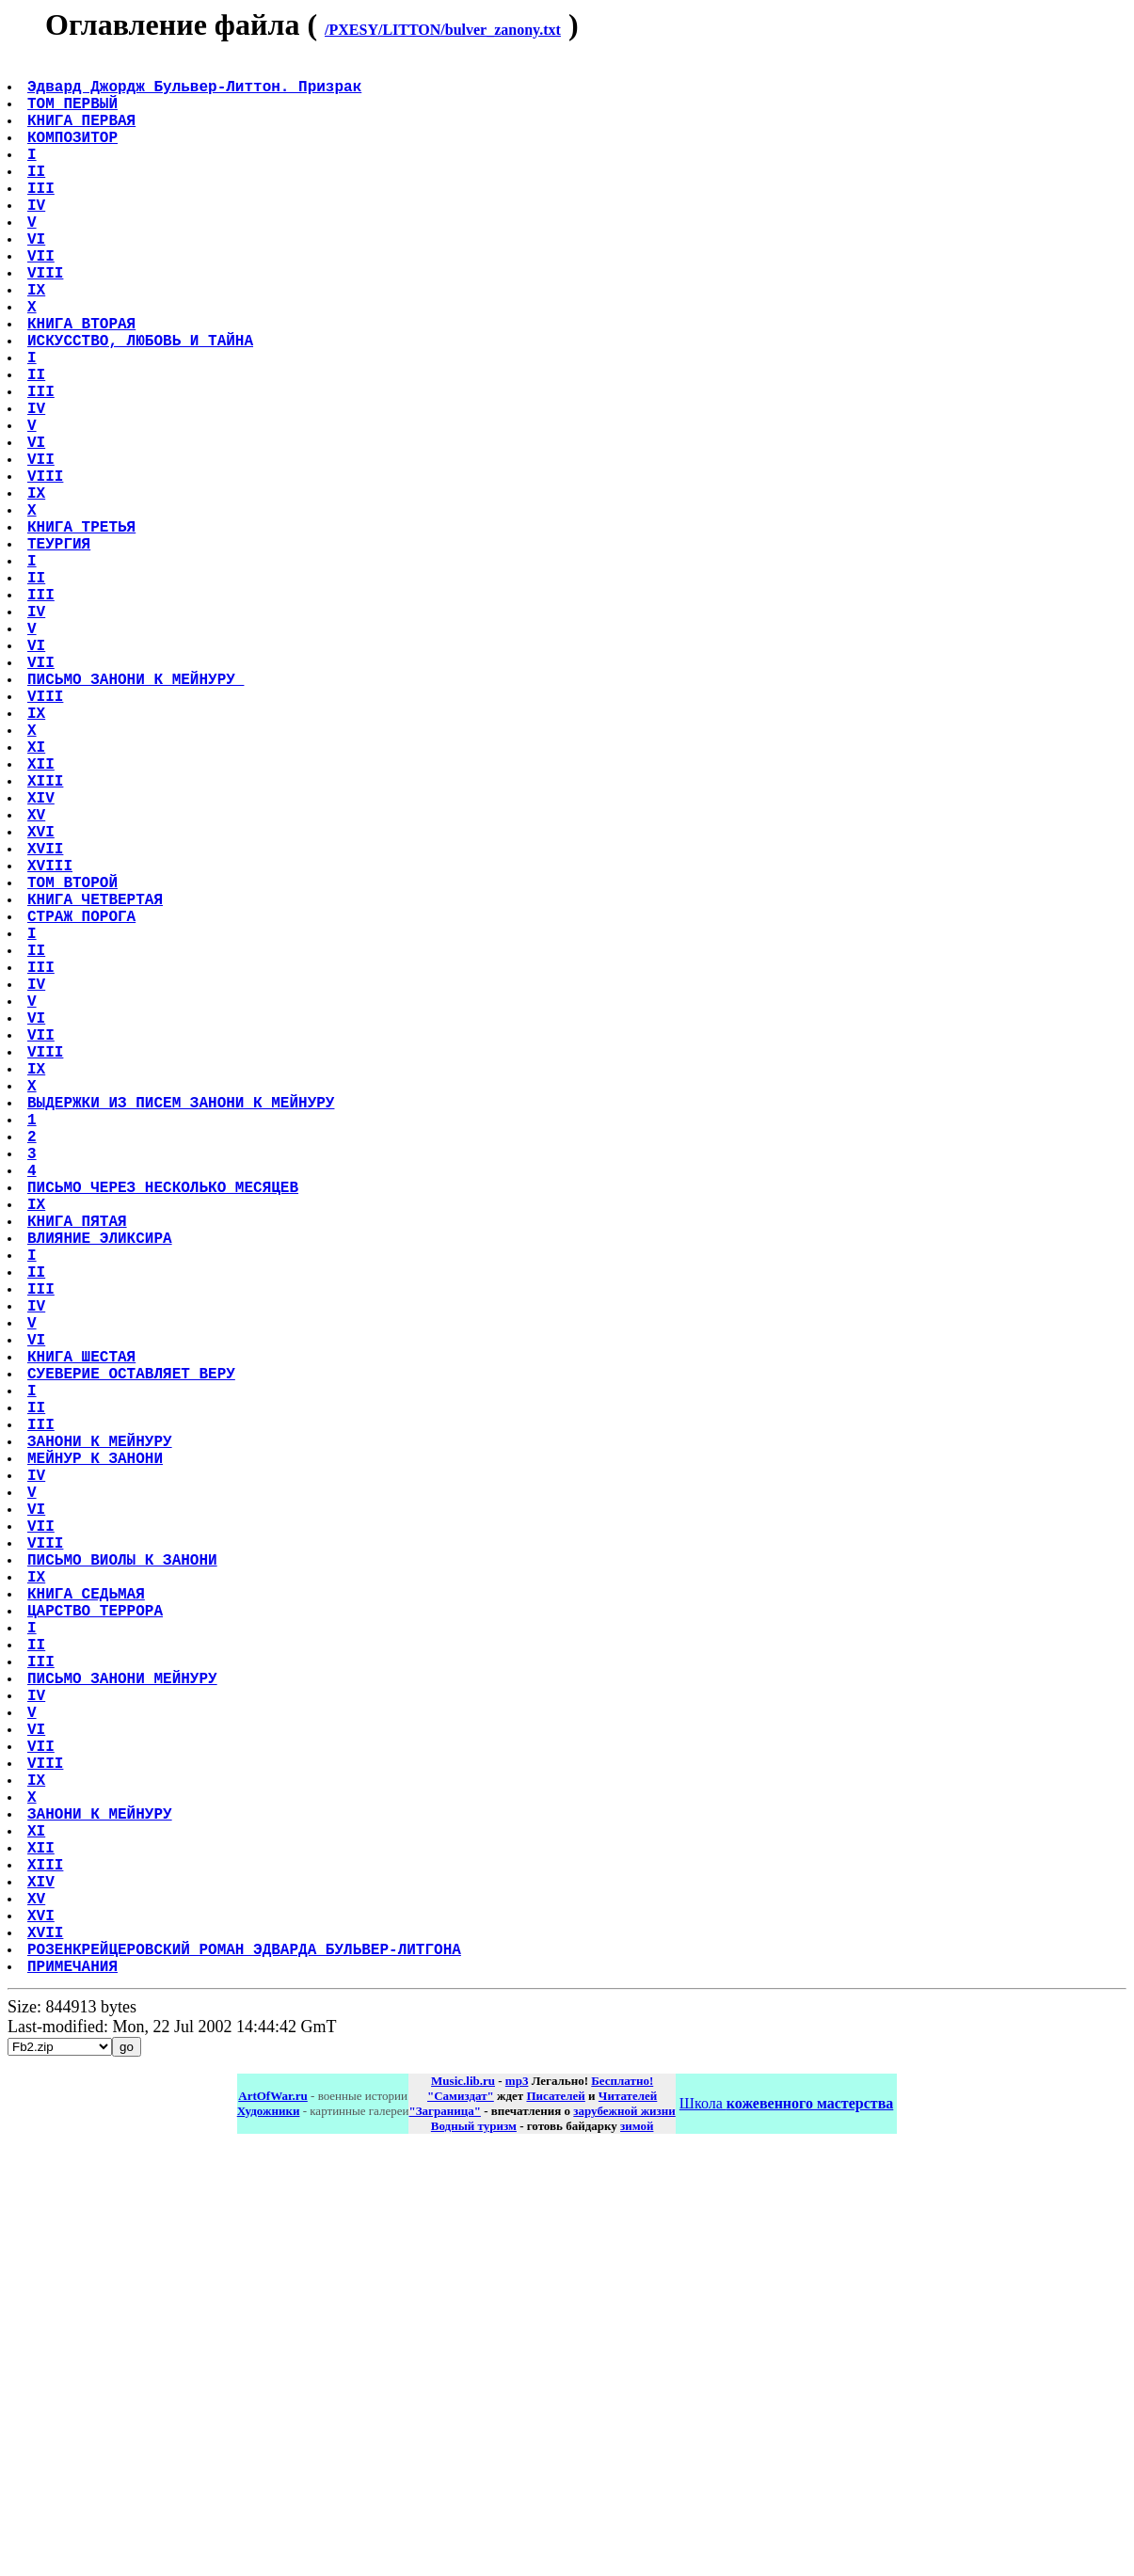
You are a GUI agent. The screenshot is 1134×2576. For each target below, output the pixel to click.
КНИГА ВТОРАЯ (83, 383)
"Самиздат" (460, 2521)
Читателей (628, 2521)
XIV (42, 962)
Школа (786, 2528)
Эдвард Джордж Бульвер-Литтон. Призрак (196, 93)
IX (38, 341)
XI (38, 900)
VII (42, 300)
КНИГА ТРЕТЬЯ (83, 631)
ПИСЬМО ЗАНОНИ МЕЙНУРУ (124, 2038)
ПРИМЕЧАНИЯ (74, 2390)
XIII (47, 941)
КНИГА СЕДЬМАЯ (88, 1935)
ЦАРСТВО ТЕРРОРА (97, 1956)
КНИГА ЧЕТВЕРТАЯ (97, 1086)
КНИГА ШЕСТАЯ (83, 1645)
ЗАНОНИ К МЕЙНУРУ (101, 1749)
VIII (47, 320)
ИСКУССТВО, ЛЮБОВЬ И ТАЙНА (142, 403)
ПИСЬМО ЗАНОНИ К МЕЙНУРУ (137, 817)
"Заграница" (444, 2536)
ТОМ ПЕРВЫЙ (74, 113)
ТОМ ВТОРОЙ (74, 1066)
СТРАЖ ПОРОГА (83, 1107)
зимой (636, 2551)
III (42, 217)
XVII (47, 1024)
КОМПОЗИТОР (74, 155)
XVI (42, 1004)
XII (42, 921)
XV (38, 983)
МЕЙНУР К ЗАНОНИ (97, 1769)
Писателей (555, 2521)
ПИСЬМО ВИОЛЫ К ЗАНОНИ (124, 1894)
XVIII (51, 1045)
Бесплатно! (622, 2506)
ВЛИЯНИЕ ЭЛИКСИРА (101, 1500)
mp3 (517, 2506)
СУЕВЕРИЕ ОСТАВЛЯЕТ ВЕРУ (133, 1666)
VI (38, 279)
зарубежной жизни (624, 2536)
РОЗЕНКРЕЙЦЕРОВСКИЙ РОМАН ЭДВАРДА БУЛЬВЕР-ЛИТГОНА (246, 2370)
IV (38, 238)
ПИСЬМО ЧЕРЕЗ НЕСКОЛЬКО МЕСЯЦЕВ (164, 1438)
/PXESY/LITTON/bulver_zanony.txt (443, 30)
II (38, 196)
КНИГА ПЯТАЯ (79, 1480)
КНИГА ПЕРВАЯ (83, 134)
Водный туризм (474, 2551)
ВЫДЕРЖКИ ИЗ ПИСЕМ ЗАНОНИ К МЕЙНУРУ (182, 1335)
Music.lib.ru (463, 2506)
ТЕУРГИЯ (60, 652)
